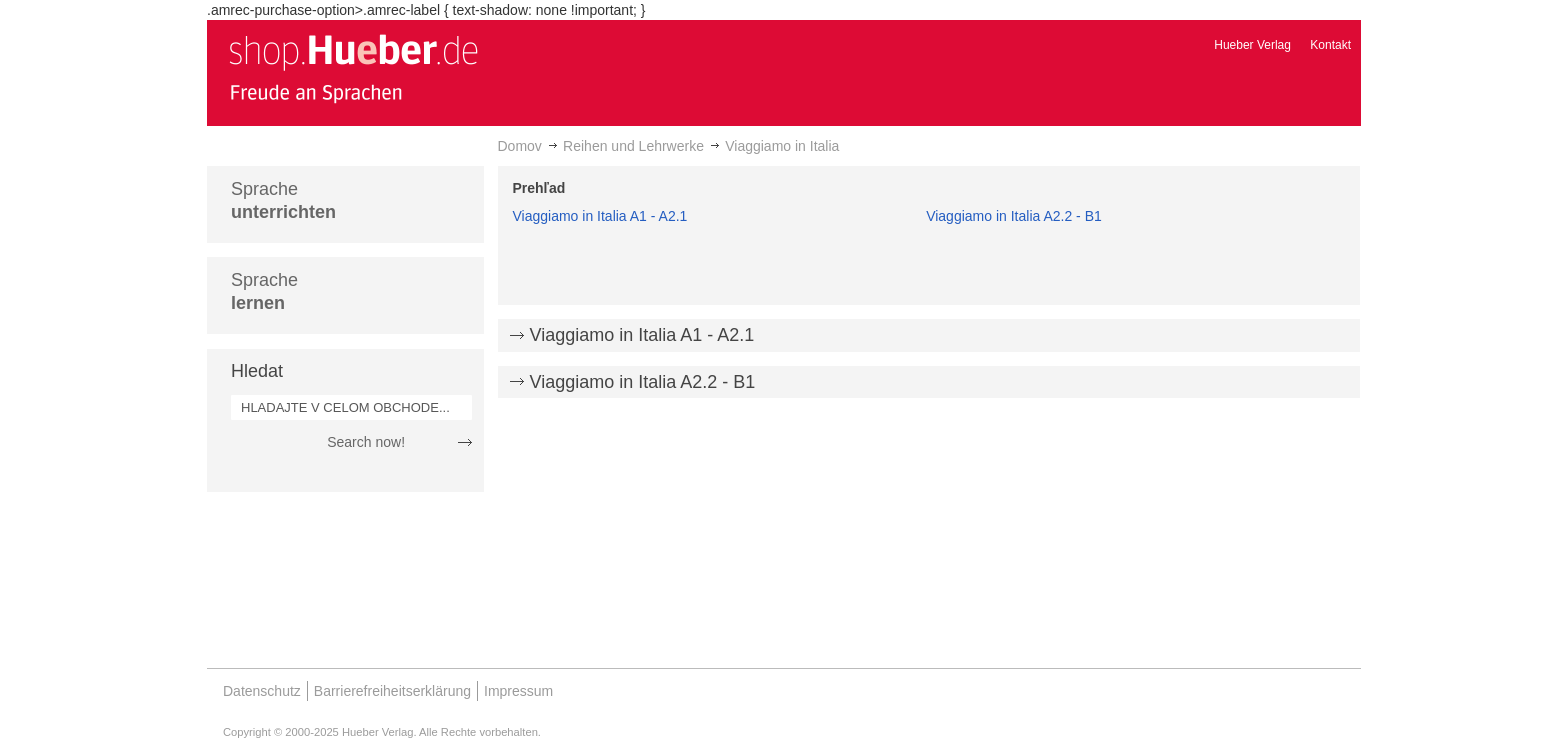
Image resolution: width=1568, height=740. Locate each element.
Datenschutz (262, 691)
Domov (520, 146)
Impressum (518, 691)
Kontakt (1330, 45)
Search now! (366, 442)
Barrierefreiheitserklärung (392, 691)
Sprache (283, 200)
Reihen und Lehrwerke (633, 146)
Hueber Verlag (1252, 45)
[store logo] (353, 68)
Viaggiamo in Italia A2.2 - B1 (1014, 216)
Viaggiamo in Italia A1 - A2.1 (600, 216)
